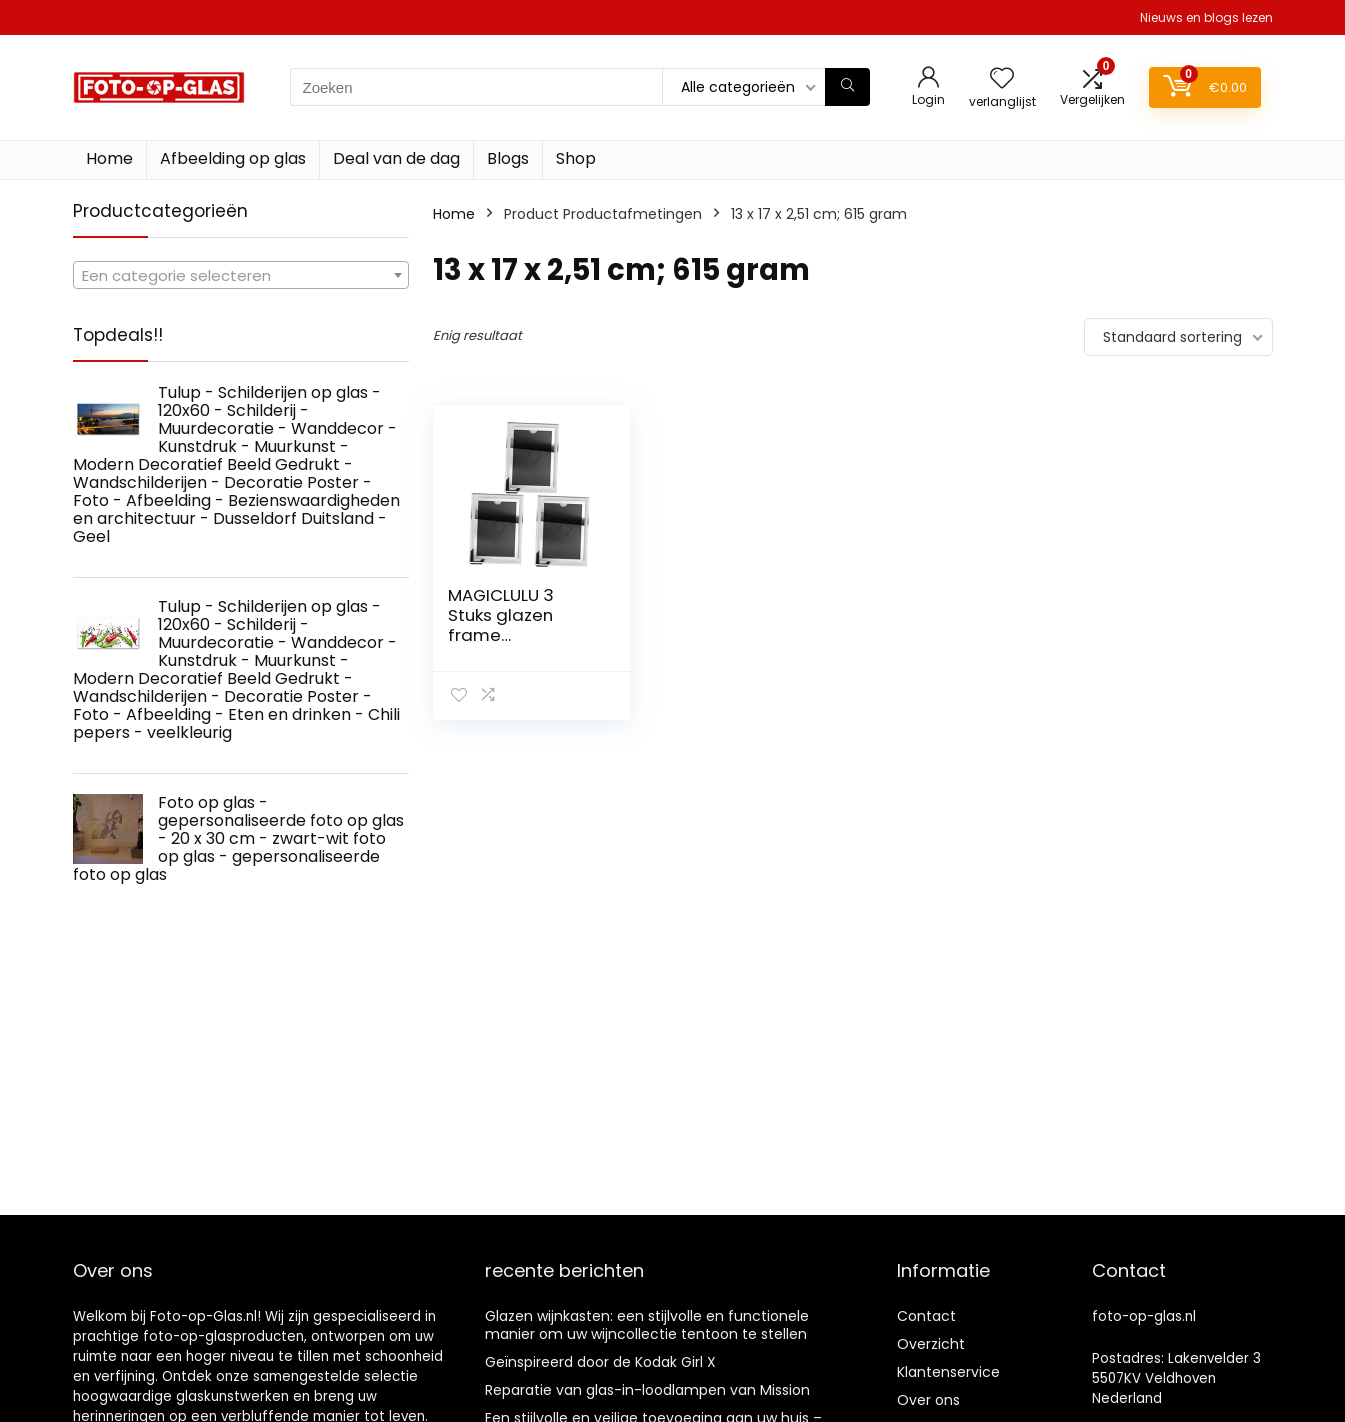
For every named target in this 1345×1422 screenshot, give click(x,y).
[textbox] (241, 276)
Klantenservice (948, 1372)
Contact (926, 1316)
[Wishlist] (1002, 79)
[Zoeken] (847, 87)
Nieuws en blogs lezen (1206, 17)
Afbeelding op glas (233, 158)
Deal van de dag (396, 158)
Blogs (508, 158)
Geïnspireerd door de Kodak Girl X (600, 1362)
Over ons (928, 1400)
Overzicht (931, 1344)
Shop (576, 158)
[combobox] (241, 275)
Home (109, 158)
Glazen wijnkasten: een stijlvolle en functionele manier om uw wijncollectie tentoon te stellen (647, 1325)
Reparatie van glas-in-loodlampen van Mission (647, 1390)
